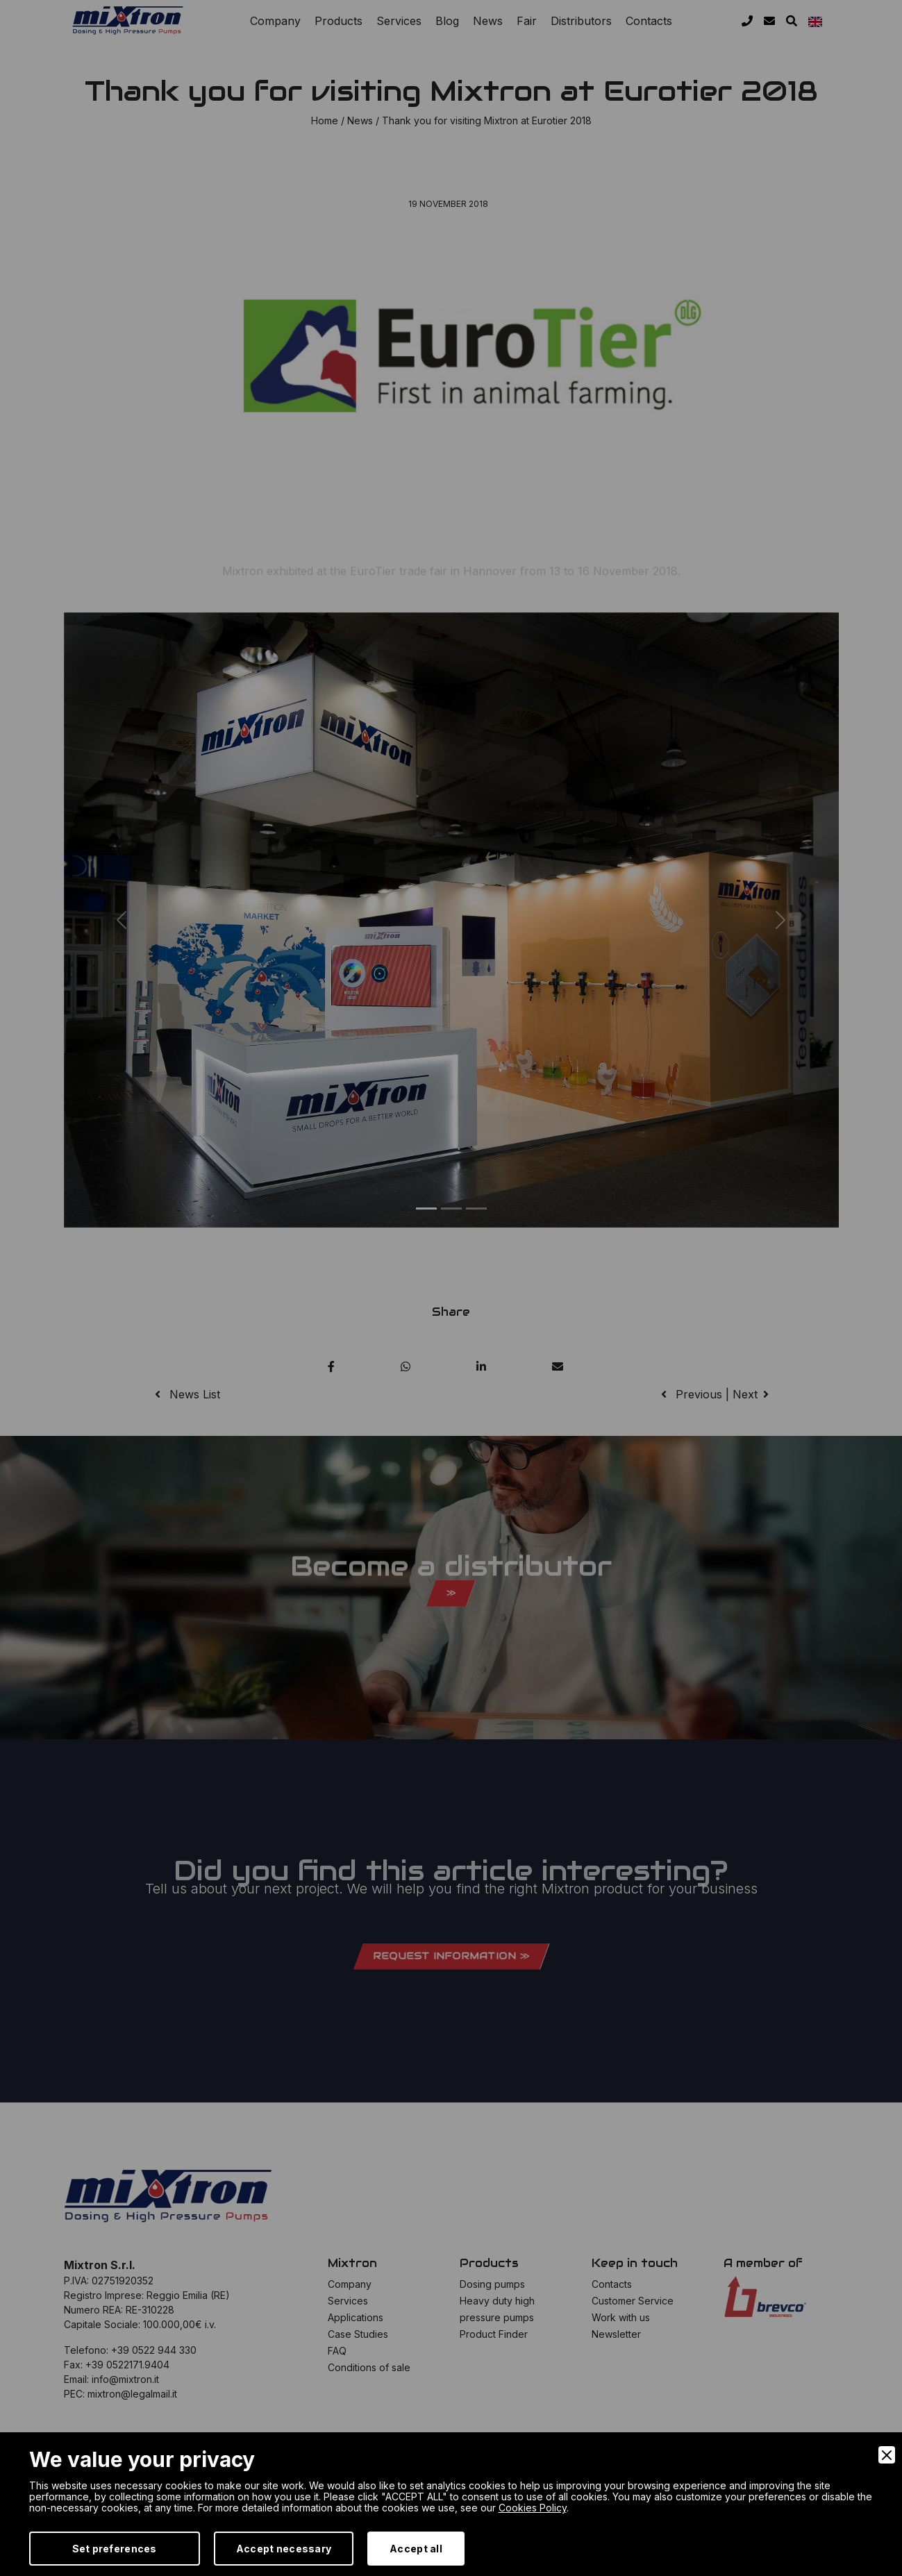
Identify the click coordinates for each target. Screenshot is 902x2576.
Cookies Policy (533, 2508)
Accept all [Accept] (416, 2548)
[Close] (886, 2455)
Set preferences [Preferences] (114, 2548)
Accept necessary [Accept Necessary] (283, 2548)
